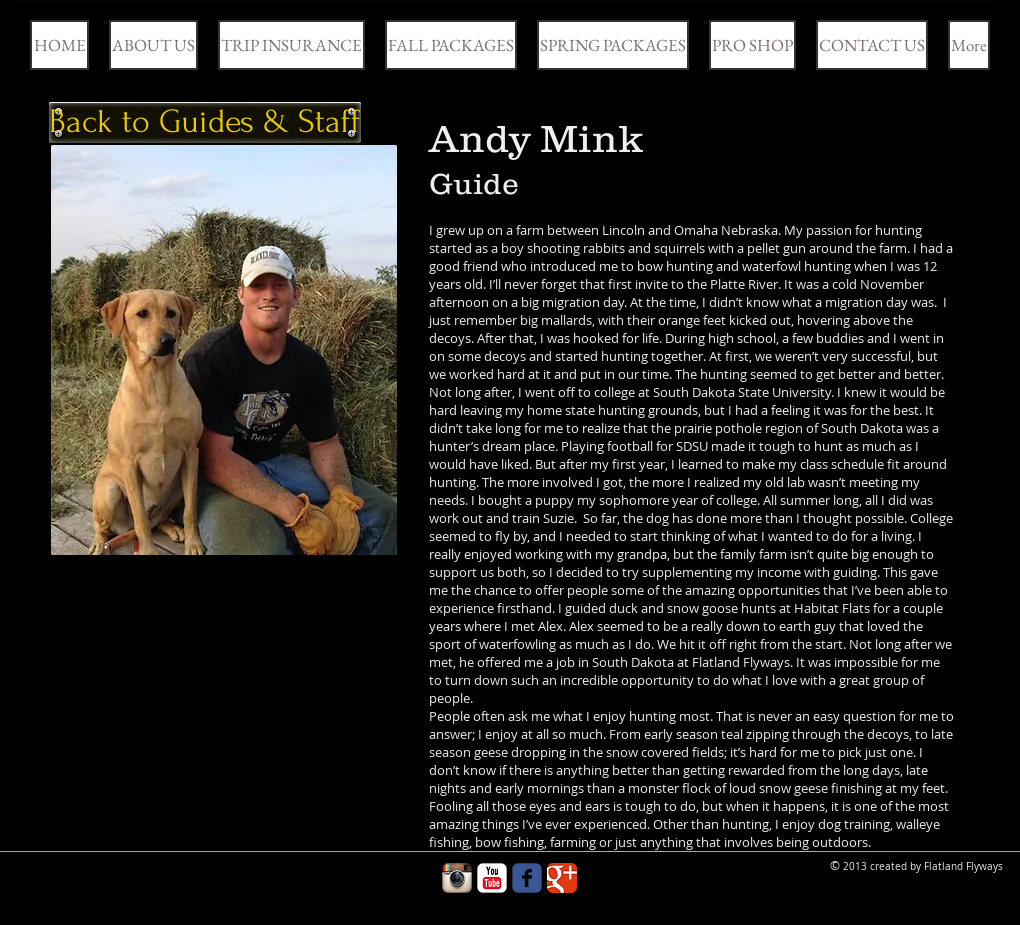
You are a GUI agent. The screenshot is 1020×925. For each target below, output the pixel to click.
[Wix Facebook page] (527, 878)
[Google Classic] (562, 878)
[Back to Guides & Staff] (205, 122)
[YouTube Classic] (492, 878)
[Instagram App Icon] (457, 878)
